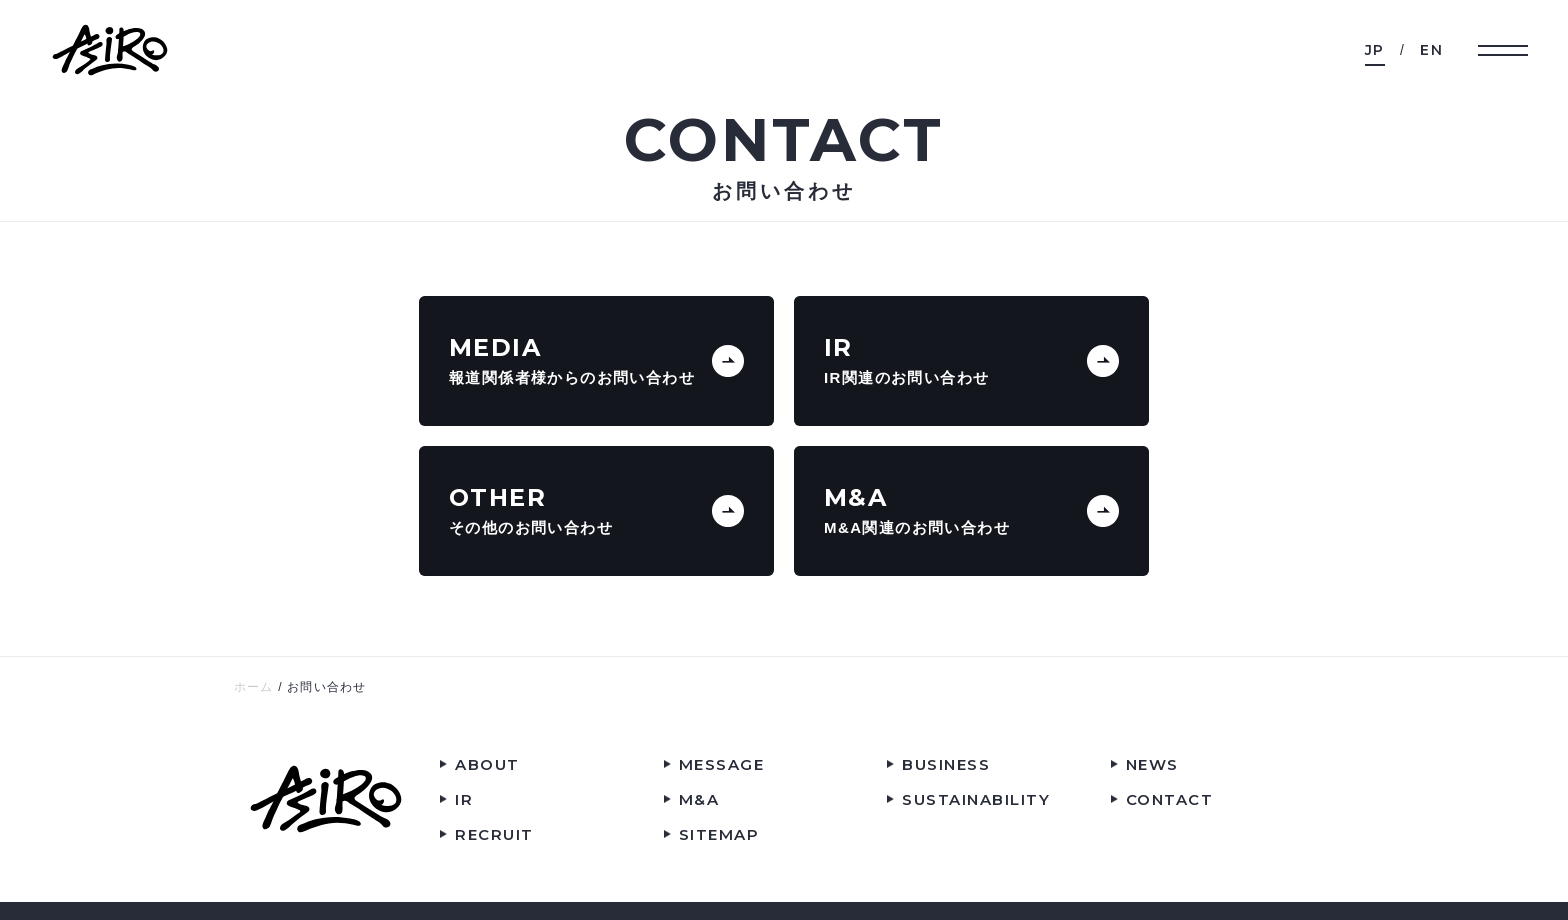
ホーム (254, 687)
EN (1431, 50)
